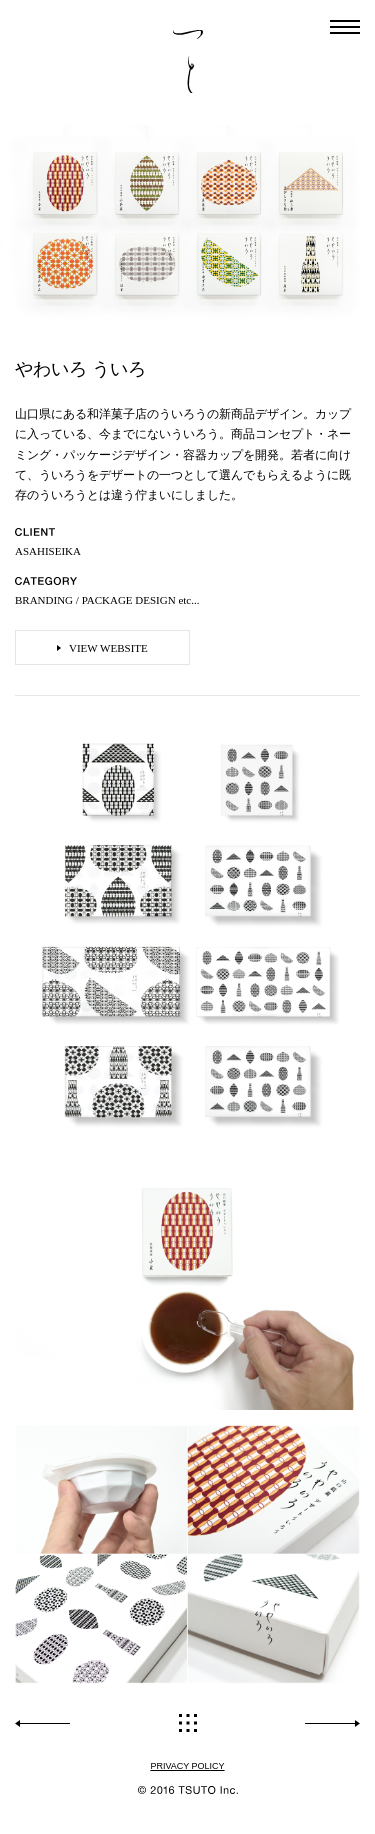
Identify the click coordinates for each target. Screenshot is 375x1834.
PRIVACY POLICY (187, 1766)
